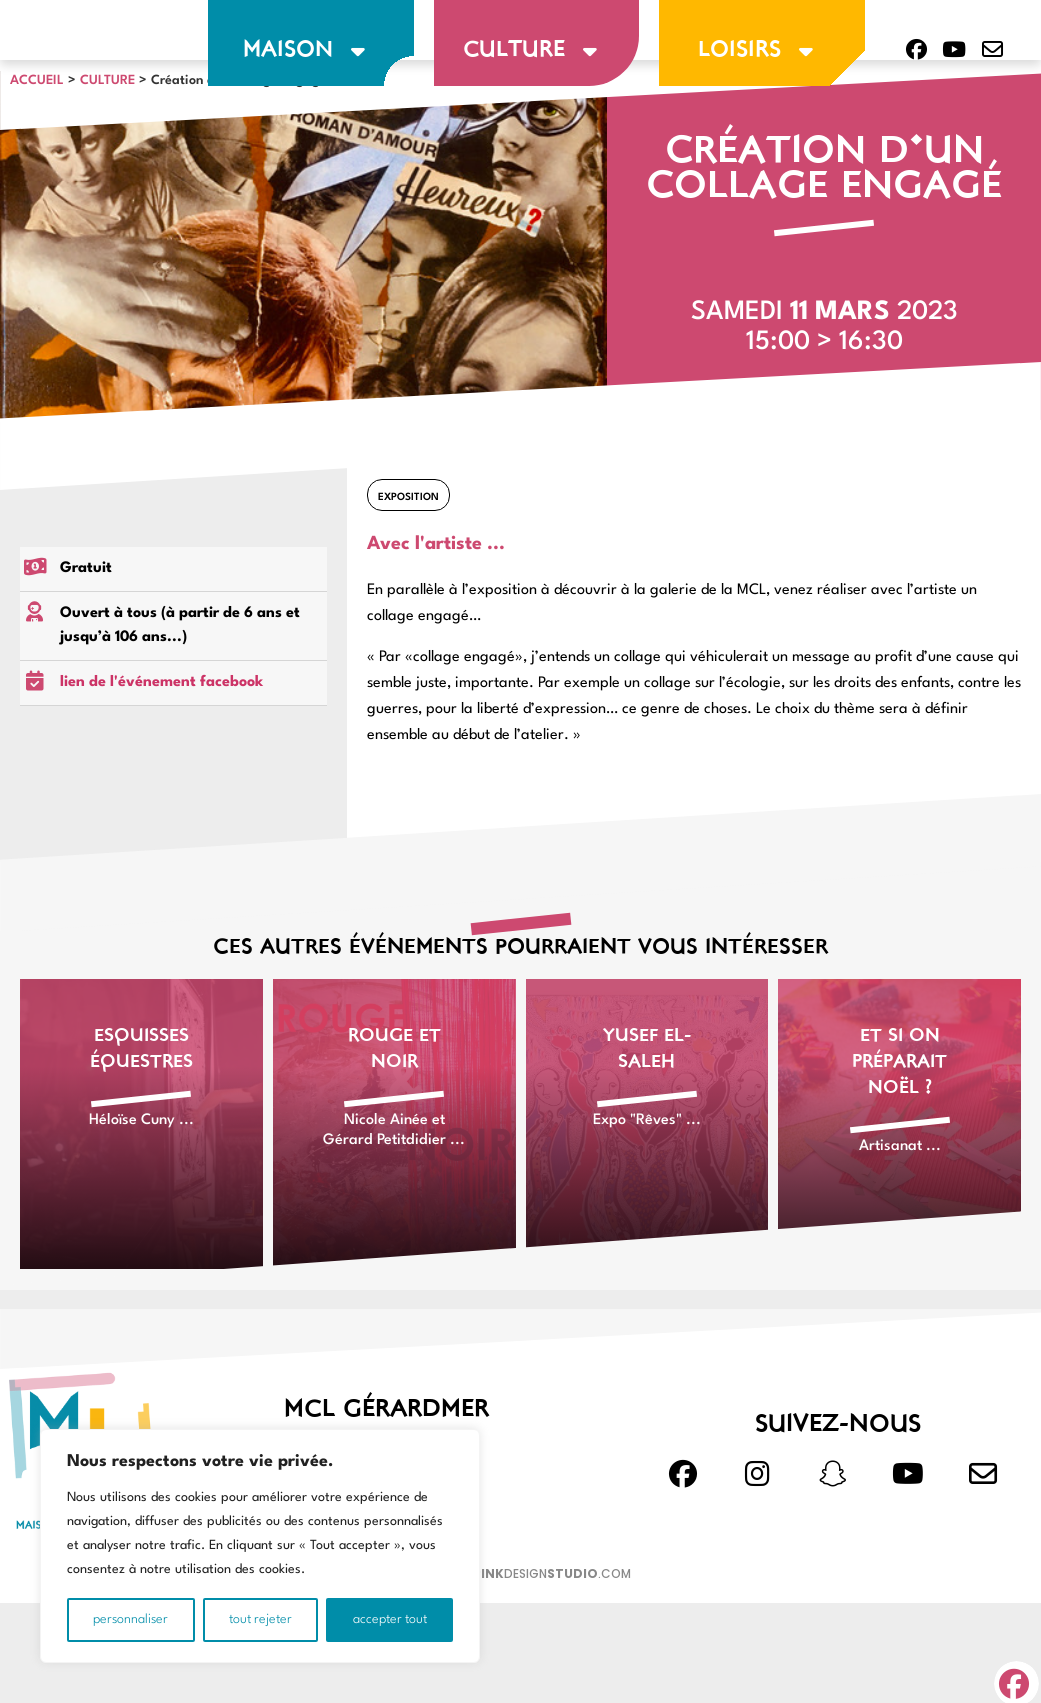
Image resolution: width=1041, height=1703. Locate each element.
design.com (552, 1623)
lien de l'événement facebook (161, 732)
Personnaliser (130, 1619)
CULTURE (107, 129)
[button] (1016, 1677)
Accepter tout (390, 1619)
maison (310, 51)
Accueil (37, 129)
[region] (260, 1546)
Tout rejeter (260, 1619)
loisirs (762, 51)
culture (536, 51)
